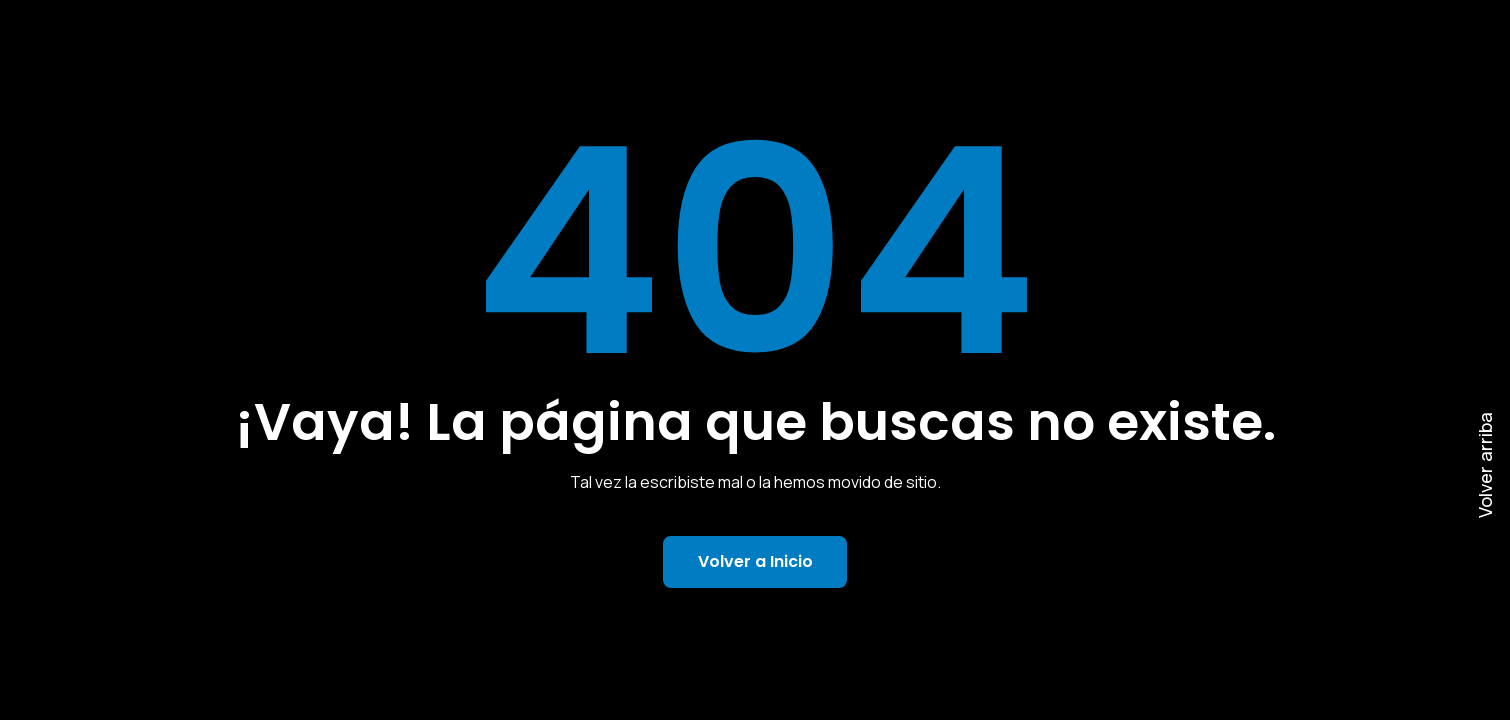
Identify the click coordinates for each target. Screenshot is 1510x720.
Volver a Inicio (755, 561)
